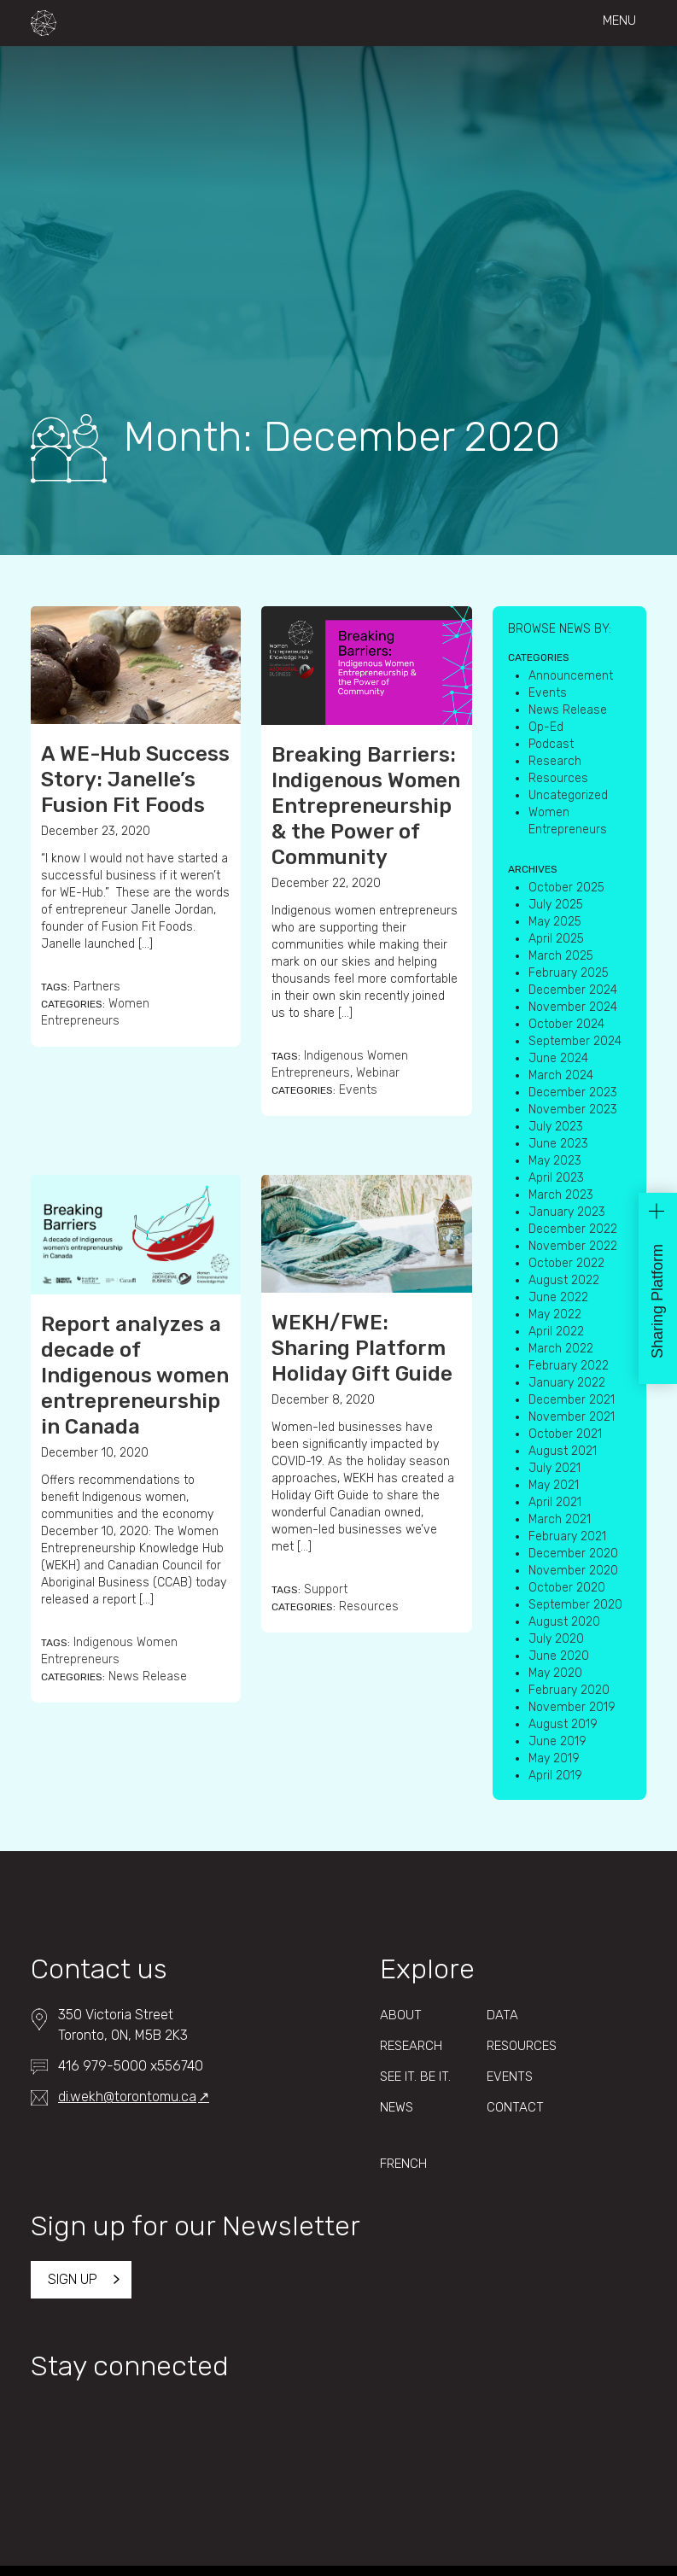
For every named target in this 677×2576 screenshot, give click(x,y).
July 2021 (554, 1468)
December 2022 (572, 1229)
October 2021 (565, 1434)
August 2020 (564, 1622)
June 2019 (557, 1741)
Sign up (72, 2279)
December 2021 (571, 1400)
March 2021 (559, 1519)
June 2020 (558, 1656)
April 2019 (555, 1775)
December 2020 (573, 1553)
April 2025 (556, 939)
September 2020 (575, 1605)
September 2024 (575, 1041)
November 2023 (572, 1109)
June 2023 (558, 1143)
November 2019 (572, 1707)
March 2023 (560, 1195)
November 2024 (572, 1007)
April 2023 (556, 1178)
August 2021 (562, 1451)
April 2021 (554, 1502)
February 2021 (567, 1536)
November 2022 (572, 1246)
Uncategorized (568, 795)
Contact (515, 2107)
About (401, 2015)
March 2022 (560, 1348)
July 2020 (556, 1639)
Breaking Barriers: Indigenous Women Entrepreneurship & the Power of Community (365, 806)
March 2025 (560, 956)
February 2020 (569, 1690)
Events (358, 1090)
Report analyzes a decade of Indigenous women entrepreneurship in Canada (135, 1375)
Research (554, 761)
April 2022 (556, 1331)
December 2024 (572, 990)
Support (325, 1589)
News (396, 2107)
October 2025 (566, 887)
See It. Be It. (415, 2076)
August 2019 (563, 1724)
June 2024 (558, 1058)
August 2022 (563, 1280)
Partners (96, 986)
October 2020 (566, 1587)
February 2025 (568, 973)
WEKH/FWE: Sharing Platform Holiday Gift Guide (361, 1348)
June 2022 (558, 1297)
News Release (147, 1676)
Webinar (378, 1073)
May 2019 (554, 1758)
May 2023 (554, 1161)
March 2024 (560, 1075)
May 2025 (554, 921)
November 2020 (573, 1570)
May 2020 (555, 1673)
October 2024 (566, 1024)
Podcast (551, 744)
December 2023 (572, 1092)
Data (502, 2015)
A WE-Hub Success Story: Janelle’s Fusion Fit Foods (135, 779)
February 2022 (568, 1365)
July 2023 (555, 1126)
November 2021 (571, 1417)
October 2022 (566, 1263)
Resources (369, 1606)
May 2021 (553, 1485)
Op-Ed (545, 727)
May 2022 (554, 1314)
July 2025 (555, 904)
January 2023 (566, 1212)
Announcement (570, 676)
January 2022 (566, 1383)
